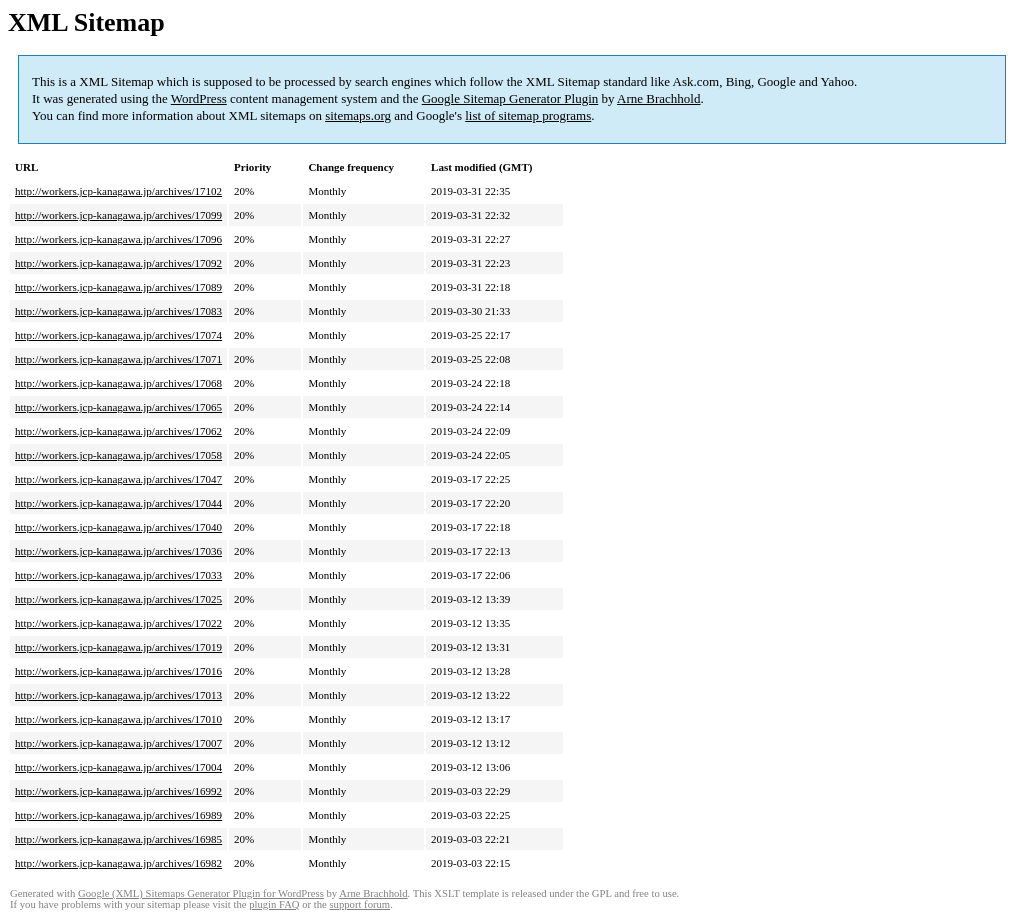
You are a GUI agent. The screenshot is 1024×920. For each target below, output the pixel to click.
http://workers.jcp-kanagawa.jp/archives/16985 (118, 839)
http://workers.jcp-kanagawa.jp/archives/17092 (118, 263)
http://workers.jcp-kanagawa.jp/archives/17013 (118, 695)
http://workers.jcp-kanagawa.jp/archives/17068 (118, 383)
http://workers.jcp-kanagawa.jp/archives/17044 (118, 503)
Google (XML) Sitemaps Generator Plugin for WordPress (201, 893)
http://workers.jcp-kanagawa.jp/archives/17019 (118, 647)
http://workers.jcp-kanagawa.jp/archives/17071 (118, 359)
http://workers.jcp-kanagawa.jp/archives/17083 (118, 311)
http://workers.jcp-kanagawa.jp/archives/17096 (118, 239)
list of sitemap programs (528, 115)
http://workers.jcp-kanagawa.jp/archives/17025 (118, 599)
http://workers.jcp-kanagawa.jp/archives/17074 (118, 335)
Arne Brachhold (658, 98)
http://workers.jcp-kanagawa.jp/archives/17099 (118, 215)
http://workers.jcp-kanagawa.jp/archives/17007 (118, 743)
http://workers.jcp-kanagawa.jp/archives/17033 (118, 575)
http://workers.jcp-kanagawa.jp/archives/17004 (118, 767)
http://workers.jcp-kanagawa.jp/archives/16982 (118, 863)
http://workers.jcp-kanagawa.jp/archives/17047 (118, 479)
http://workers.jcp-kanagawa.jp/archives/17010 (118, 719)
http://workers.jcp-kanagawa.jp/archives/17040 (118, 527)
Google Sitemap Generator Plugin (510, 98)
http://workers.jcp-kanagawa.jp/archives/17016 (118, 671)
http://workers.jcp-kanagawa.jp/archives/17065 (118, 407)
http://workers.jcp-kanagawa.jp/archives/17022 (118, 623)
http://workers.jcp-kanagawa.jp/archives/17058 (118, 455)
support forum (359, 904)
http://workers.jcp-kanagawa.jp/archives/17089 (118, 287)
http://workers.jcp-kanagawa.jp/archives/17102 (118, 191)
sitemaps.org (358, 115)
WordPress (199, 98)
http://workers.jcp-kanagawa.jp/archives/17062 (118, 431)
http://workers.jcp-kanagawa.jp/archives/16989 (118, 815)
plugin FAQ (274, 904)
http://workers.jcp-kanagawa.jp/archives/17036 (118, 551)
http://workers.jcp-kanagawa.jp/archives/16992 (118, 791)
